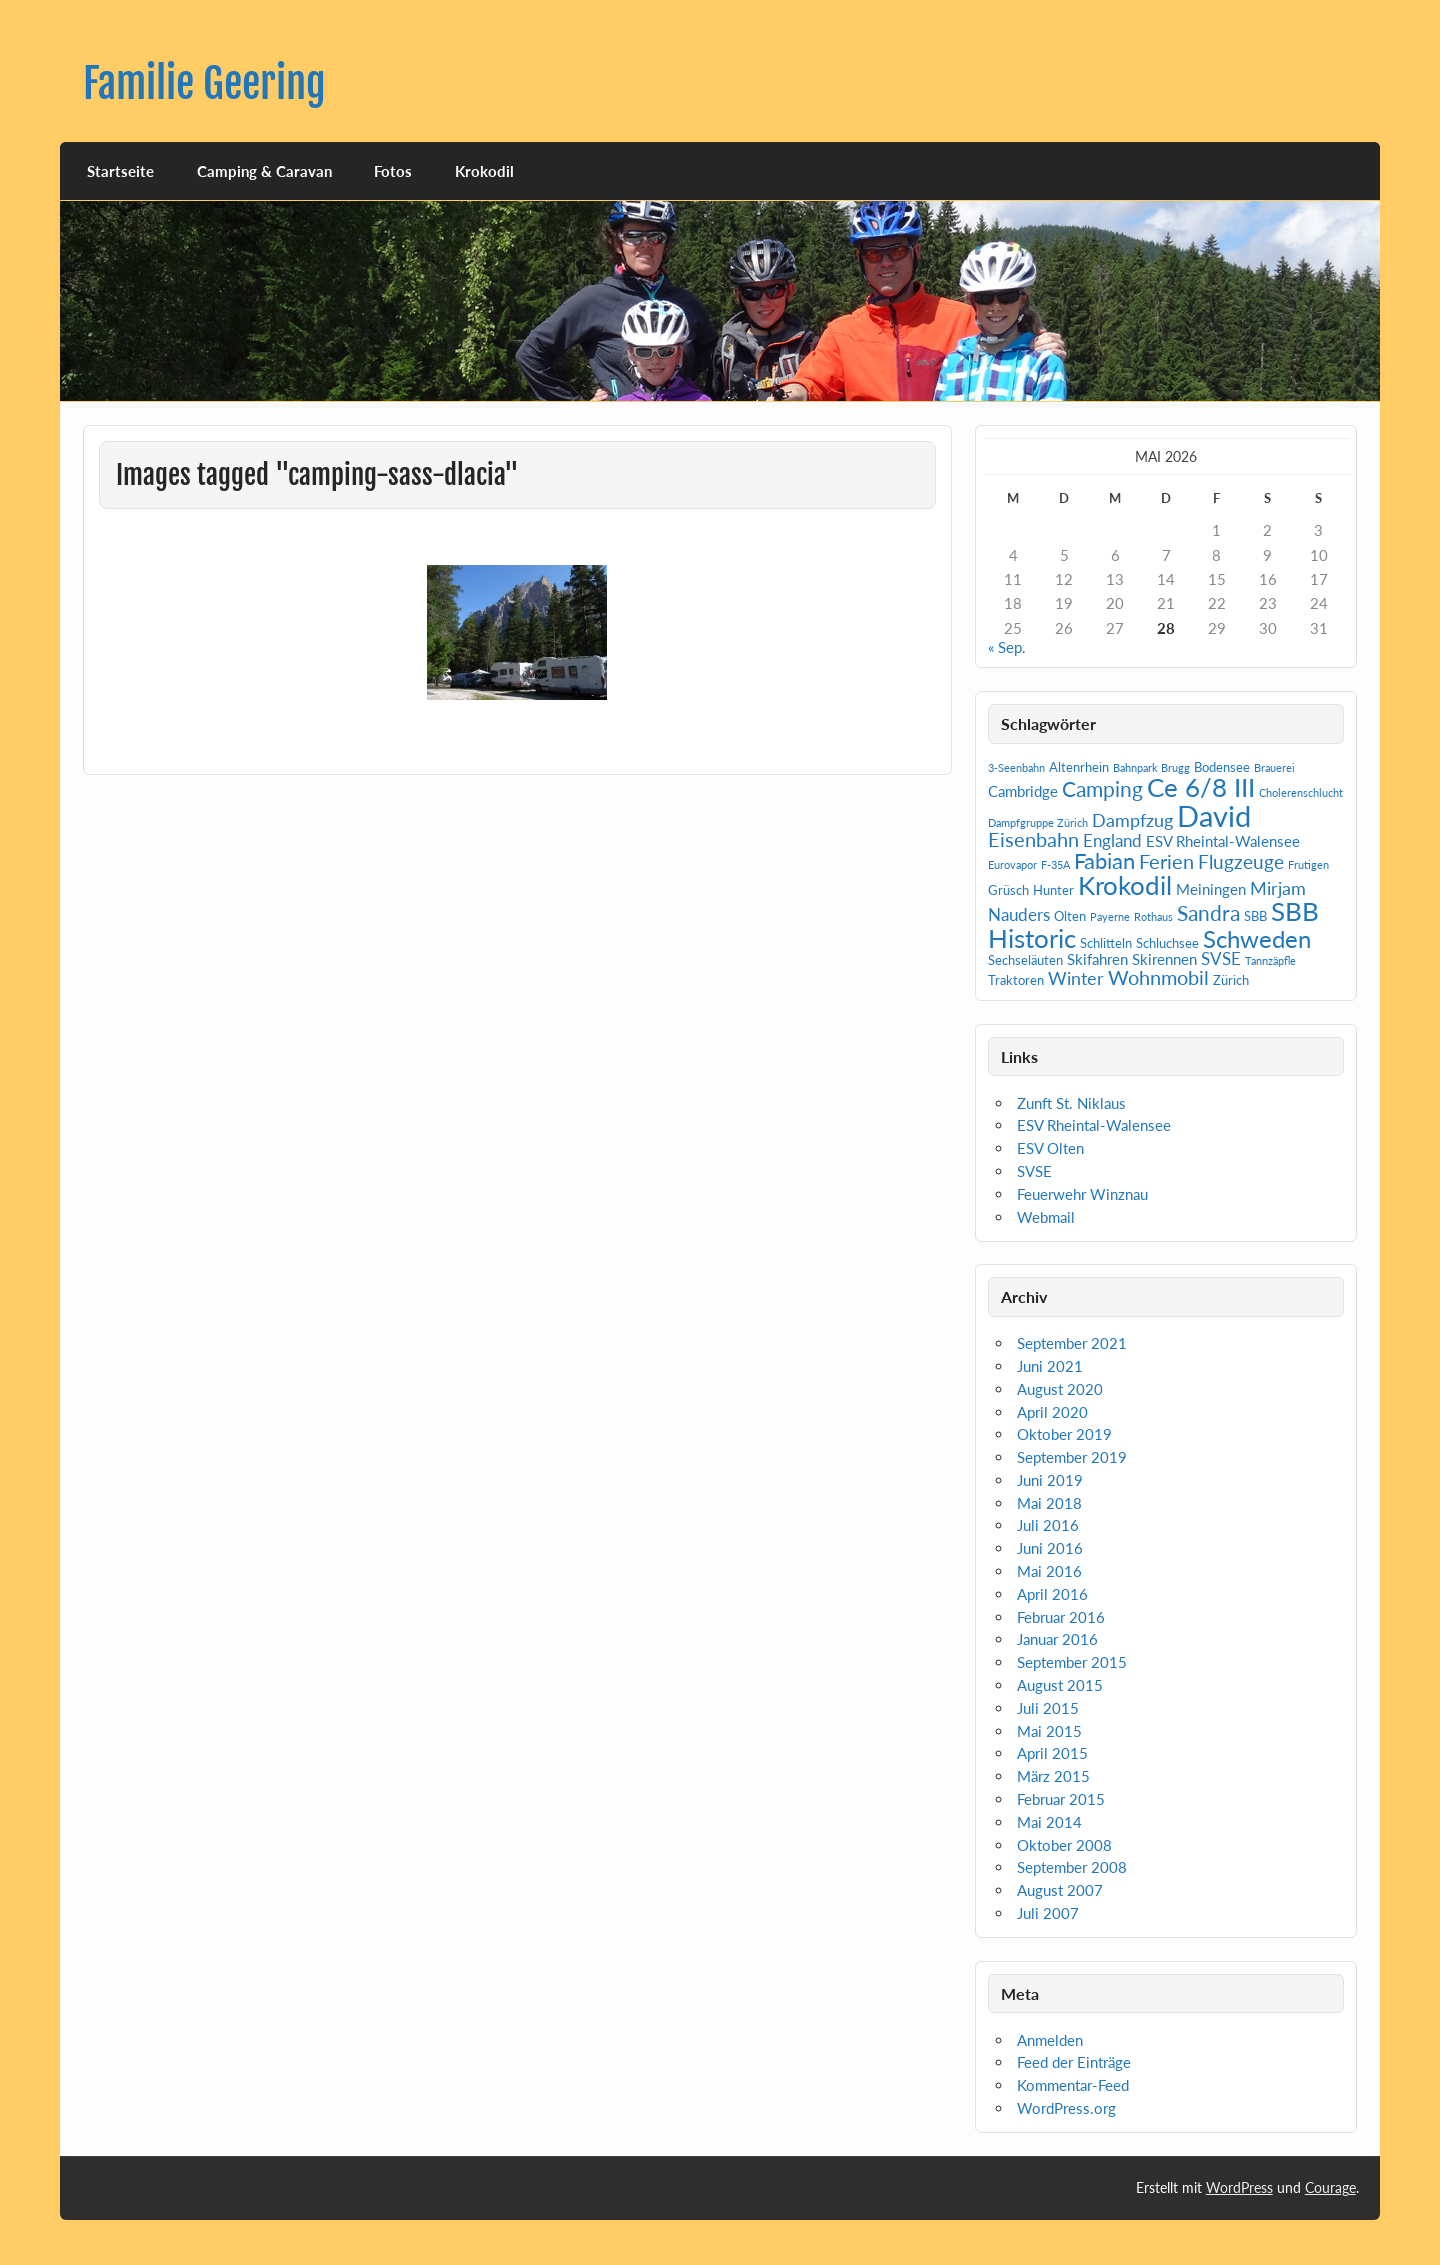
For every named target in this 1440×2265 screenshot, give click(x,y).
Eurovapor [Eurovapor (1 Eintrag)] (1012, 864)
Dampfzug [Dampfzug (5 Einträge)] (1132, 820)
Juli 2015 (1048, 1708)
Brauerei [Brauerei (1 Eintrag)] (1274, 767)
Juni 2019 (1050, 1480)
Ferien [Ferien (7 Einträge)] (1166, 861)
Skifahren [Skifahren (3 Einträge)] (1097, 959)
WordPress (1239, 2187)
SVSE (1034, 1171)
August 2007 (1060, 1890)
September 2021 (1072, 1343)
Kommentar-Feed (1073, 2085)
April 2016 (1052, 1594)
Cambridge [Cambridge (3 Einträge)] (1023, 791)
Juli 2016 (1048, 1525)
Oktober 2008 (1064, 1845)
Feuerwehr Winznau (1082, 1194)
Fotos (393, 171)
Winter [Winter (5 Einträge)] (1076, 978)
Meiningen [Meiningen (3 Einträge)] (1211, 889)
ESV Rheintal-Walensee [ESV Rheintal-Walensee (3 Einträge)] (1223, 841)
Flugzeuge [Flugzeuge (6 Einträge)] (1241, 861)
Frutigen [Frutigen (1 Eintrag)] (1308, 864)
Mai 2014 (1049, 1822)
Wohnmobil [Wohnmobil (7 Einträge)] (1158, 977)
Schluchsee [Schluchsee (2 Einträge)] (1167, 943)
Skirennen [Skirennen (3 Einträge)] (1164, 959)
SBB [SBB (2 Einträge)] (1255, 916)
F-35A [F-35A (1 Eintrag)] (1055, 864)
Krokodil (484, 171)
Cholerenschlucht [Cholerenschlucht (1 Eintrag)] (1301, 792)
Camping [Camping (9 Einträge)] (1102, 789)
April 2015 (1052, 1753)
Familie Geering (204, 83)
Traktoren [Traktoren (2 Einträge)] (1016, 980)
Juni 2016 (1050, 1548)
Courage (1330, 2187)
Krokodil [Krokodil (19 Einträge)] (1125, 885)
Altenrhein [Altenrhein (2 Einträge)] (1079, 767)
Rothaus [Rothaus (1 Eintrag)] (1153, 916)
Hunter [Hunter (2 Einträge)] (1053, 890)
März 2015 (1053, 1776)
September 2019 (1072, 1457)
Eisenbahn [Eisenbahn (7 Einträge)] (1033, 839)
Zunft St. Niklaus (1071, 1103)
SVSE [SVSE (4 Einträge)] (1221, 958)
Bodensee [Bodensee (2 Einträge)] (1222, 767)
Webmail (1046, 1217)
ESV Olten (1050, 1148)
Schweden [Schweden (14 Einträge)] (1257, 938)
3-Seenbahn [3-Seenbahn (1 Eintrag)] (1016, 767)
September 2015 (1072, 1662)
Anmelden (1050, 2040)
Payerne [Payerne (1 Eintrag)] (1110, 916)
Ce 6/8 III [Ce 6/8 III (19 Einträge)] (1201, 787)
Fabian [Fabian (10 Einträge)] (1104, 860)
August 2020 (1060, 1389)
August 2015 (1060, 1685)
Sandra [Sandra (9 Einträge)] (1208, 913)
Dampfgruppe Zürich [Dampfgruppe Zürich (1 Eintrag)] (1038, 822)
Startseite (120, 171)
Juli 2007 (1048, 1913)
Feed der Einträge (1074, 2062)
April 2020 (1052, 1412)
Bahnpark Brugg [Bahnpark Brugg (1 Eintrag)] (1151, 767)
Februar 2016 (1061, 1617)
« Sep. (1007, 647)
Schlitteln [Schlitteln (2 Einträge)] (1106, 943)
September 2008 (1072, 1867)
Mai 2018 (1049, 1503)
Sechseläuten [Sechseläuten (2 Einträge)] (1025, 960)
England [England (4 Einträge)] (1112, 840)
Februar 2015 (1061, 1799)
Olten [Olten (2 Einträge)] (1070, 916)
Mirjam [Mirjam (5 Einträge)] (1278, 888)
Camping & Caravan (264, 171)
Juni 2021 (1050, 1366)
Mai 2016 (1049, 1571)
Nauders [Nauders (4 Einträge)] (1019, 914)
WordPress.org (1066, 2108)
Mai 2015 (1049, 1731)
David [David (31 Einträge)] (1214, 815)
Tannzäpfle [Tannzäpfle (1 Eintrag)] (1270, 960)
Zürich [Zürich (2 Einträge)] (1231, 980)
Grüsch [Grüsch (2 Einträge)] (1008, 890)
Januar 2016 (1057, 1639)
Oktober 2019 (1064, 1434)
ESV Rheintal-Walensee (1094, 1125)
